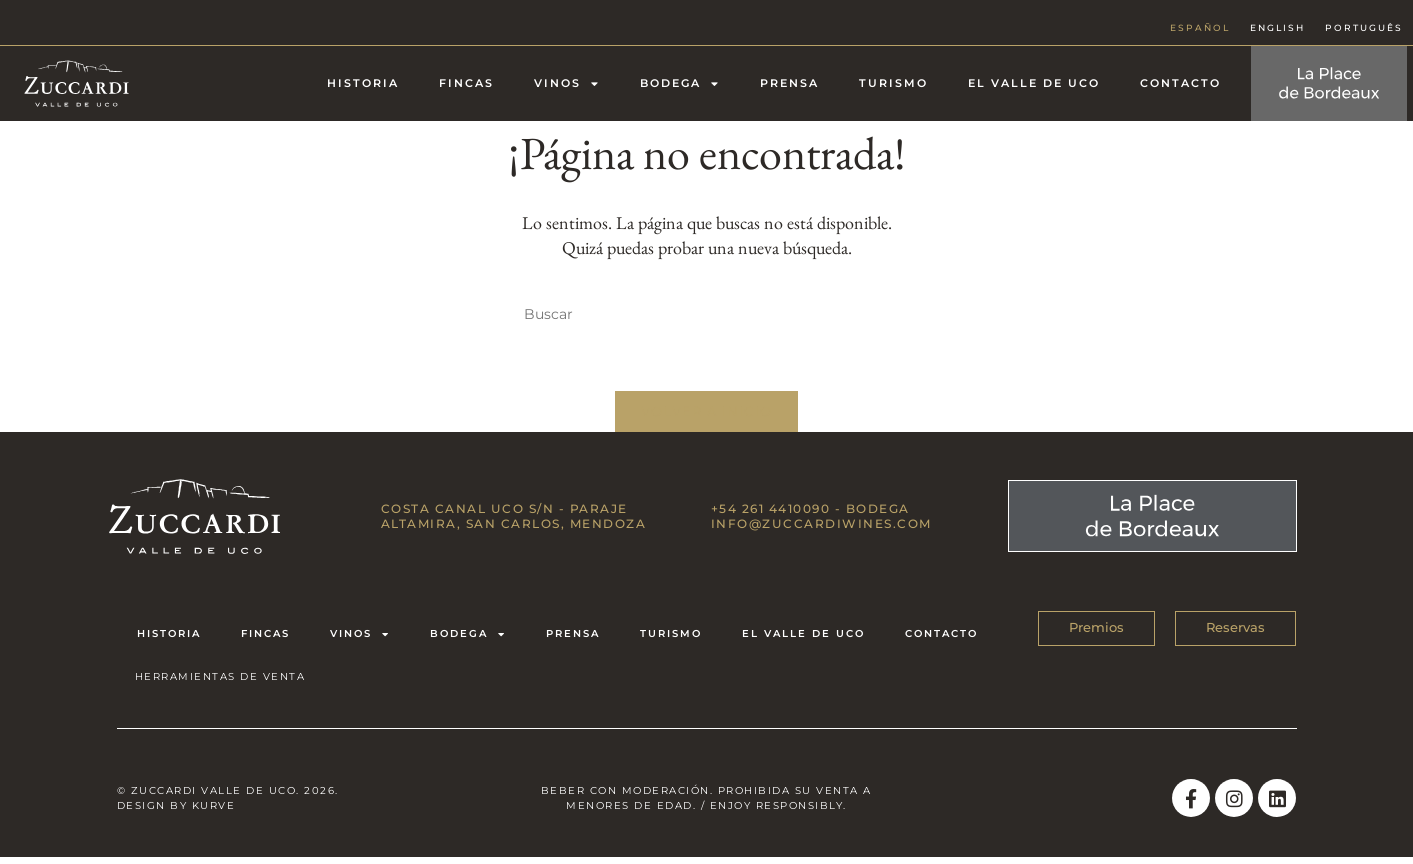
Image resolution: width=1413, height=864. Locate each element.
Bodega (680, 83)
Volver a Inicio (707, 415)
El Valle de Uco (1034, 83)
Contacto (1180, 83)
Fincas (466, 83)
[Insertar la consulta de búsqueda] (707, 315)
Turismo (893, 83)
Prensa (789, 83)
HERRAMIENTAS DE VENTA (220, 681)
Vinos (567, 83)
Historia (363, 83)
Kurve (214, 811)
